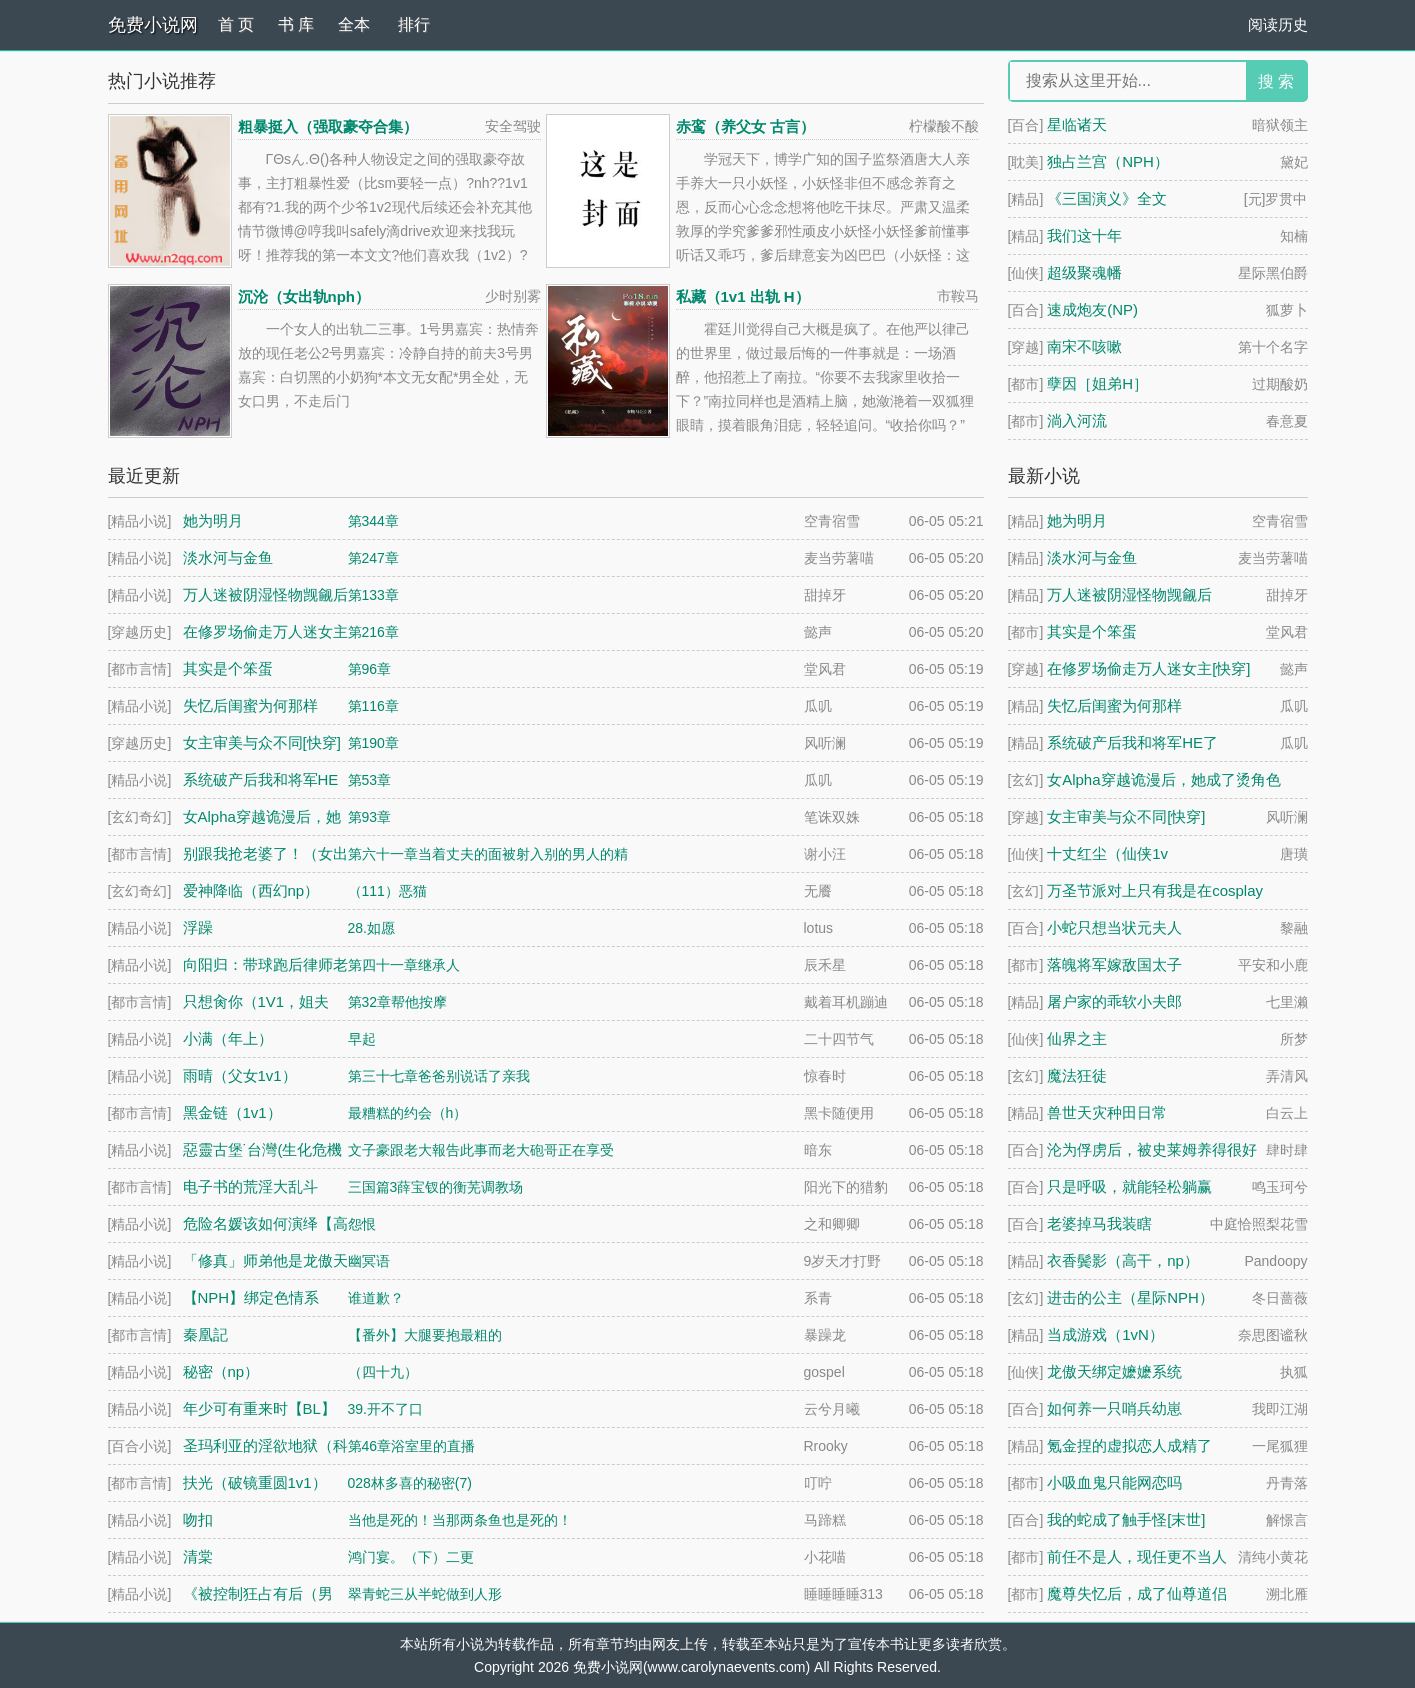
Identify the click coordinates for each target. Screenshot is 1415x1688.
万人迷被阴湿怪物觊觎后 (1129, 594)
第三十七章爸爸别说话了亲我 (439, 1076)
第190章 (373, 743)
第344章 (373, 521)
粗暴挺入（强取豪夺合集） (328, 126)
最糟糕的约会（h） (408, 1113)
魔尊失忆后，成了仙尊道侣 (1137, 1593)
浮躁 (198, 928)
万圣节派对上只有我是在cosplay (1155, 890)
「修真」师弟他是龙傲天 (265, 1261)
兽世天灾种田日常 (1107, 1112)
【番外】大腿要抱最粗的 (425, 1335)
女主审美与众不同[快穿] (1126, 816)
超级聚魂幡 (1084, 272)
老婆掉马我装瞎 (1099, 1223)
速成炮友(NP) (1092, 309)
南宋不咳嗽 (1084, 346)
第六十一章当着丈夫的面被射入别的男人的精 (488, 854)
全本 (354, 25)
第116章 (373, 706)
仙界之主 (1077, 1038)
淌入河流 (1077, 420)
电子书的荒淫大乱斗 (250, 1187)
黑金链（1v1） (232, 1113)
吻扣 (198, 1520)
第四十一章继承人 (404, 965)
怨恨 (362, 1224)
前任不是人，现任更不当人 (1137, 1556)
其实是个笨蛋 (1092, 631)
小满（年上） (228, 1039)
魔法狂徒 (1077, 1075)
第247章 (373, 558)
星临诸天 (1077, 124)
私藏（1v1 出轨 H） (743, 296)
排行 (414, 24)
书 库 (296, 24)
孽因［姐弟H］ (1097, 383)
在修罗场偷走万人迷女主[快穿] (1148, 668)
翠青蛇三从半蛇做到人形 (425, 1594)
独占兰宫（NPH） (1108, 161)
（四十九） (383, 1372)
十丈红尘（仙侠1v (1107, 853)
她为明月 (1077, 520)
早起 (362, 1039)
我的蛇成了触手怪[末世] (1126, 1519)
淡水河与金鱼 (1092, 557)
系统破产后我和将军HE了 (1132, 742)
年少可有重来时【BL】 (259, 1409)
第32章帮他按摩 (398, 1002)
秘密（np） (221, 1372)
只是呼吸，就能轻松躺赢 (1129, 1186)
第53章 (370, 780)
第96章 (370, 669)
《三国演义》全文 (1107, 198)
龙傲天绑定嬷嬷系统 (1114, 1371)
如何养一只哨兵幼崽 (1114, 1408)
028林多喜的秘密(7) (410, 1483)
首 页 (236, 24)
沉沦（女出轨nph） (304, 296)
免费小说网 (153, 25)
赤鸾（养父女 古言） (745, 126)
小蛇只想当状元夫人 (1114, 927)
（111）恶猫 (387, 891)
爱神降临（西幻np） (251, 891)
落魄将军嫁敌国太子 (1114, 964)
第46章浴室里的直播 (412, 1446)
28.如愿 (371, 928)
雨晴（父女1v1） (240, 1076)
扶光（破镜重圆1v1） (255, 1483)
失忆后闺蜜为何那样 (1114, 705)
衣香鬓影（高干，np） (1123, 1260)
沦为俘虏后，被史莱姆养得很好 (1152, 1149)
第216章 (373, 632)
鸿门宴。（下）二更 (411, 1557)
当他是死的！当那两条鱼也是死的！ (460, 1520)
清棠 (198, 1557)
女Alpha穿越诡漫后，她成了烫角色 (1163, 779)
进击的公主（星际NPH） (1130, 1297)
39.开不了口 (385, 1409)
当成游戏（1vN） (1105, 1334)
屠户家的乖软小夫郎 (1114, 1001)
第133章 (373, 595)
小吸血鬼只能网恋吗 (1114, 1482)
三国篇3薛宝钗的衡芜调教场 (436, 1187)
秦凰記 (205, 1335)
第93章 (370, 817)
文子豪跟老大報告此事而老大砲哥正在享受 (481, 1150)
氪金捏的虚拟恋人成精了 (1129, 1445)
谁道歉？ (376, 1298)
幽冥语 (369, 1261)
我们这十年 (1084, 235)
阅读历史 (1278, 24)
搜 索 (1276, 81)
